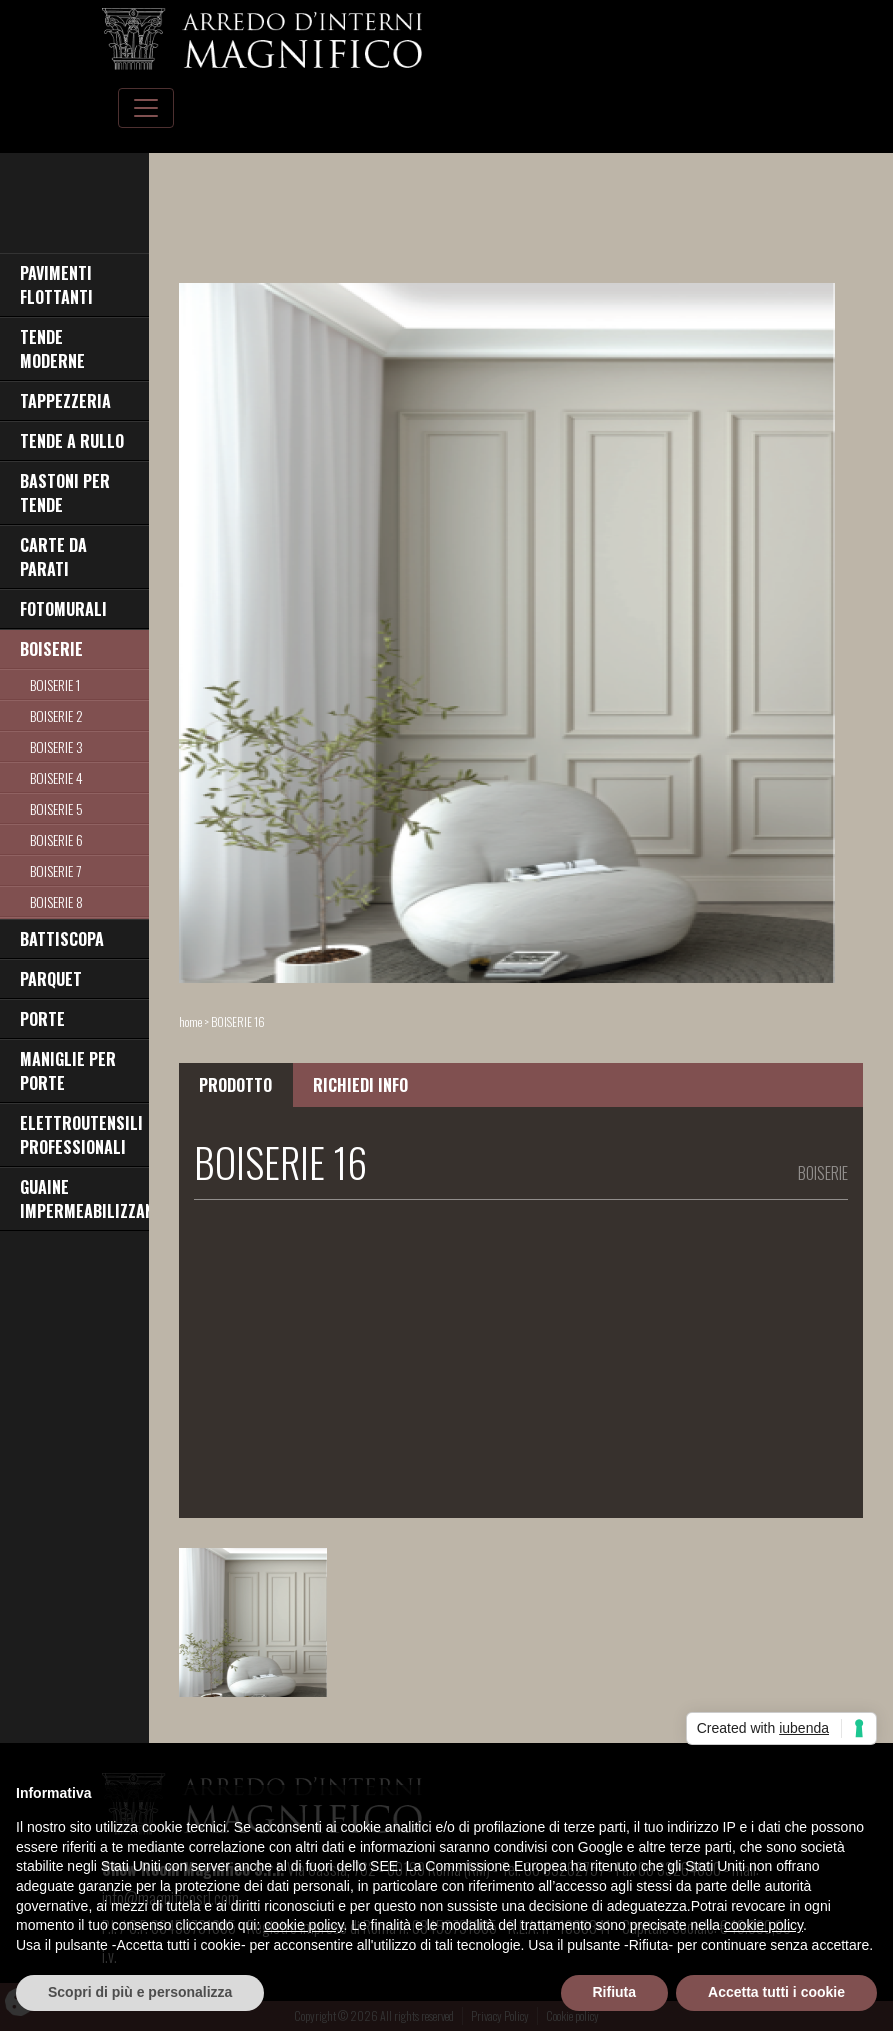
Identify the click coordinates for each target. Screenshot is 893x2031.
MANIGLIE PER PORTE (68, 1071)
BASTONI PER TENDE (65, 493)
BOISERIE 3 (56, 746)
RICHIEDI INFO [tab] (360, 1085)
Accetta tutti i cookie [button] (776, 1992)
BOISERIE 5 (56, 808)
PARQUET (51, 979)
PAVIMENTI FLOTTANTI (56, 285)
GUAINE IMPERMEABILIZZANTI (84, 1199)
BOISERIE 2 (56, 715)
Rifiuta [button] (615, 1992)
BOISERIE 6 (56, 839)
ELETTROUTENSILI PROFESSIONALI (81, 1135)
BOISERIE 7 (55, 870)
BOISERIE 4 (56, 777)
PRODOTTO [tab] (235, 1085)
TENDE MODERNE (52, 349)
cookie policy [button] (303, 1925)
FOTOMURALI (63, 609)
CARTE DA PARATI (53, 557)
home (190, 1021)
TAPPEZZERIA (65, 401)
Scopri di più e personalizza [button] (140, 1992)
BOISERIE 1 (55, 684)
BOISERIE (51, 649)
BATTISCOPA (62, 939)
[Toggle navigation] (146, 108)
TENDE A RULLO (72, 441)
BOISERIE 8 (56, 901)
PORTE (42, 1019)
